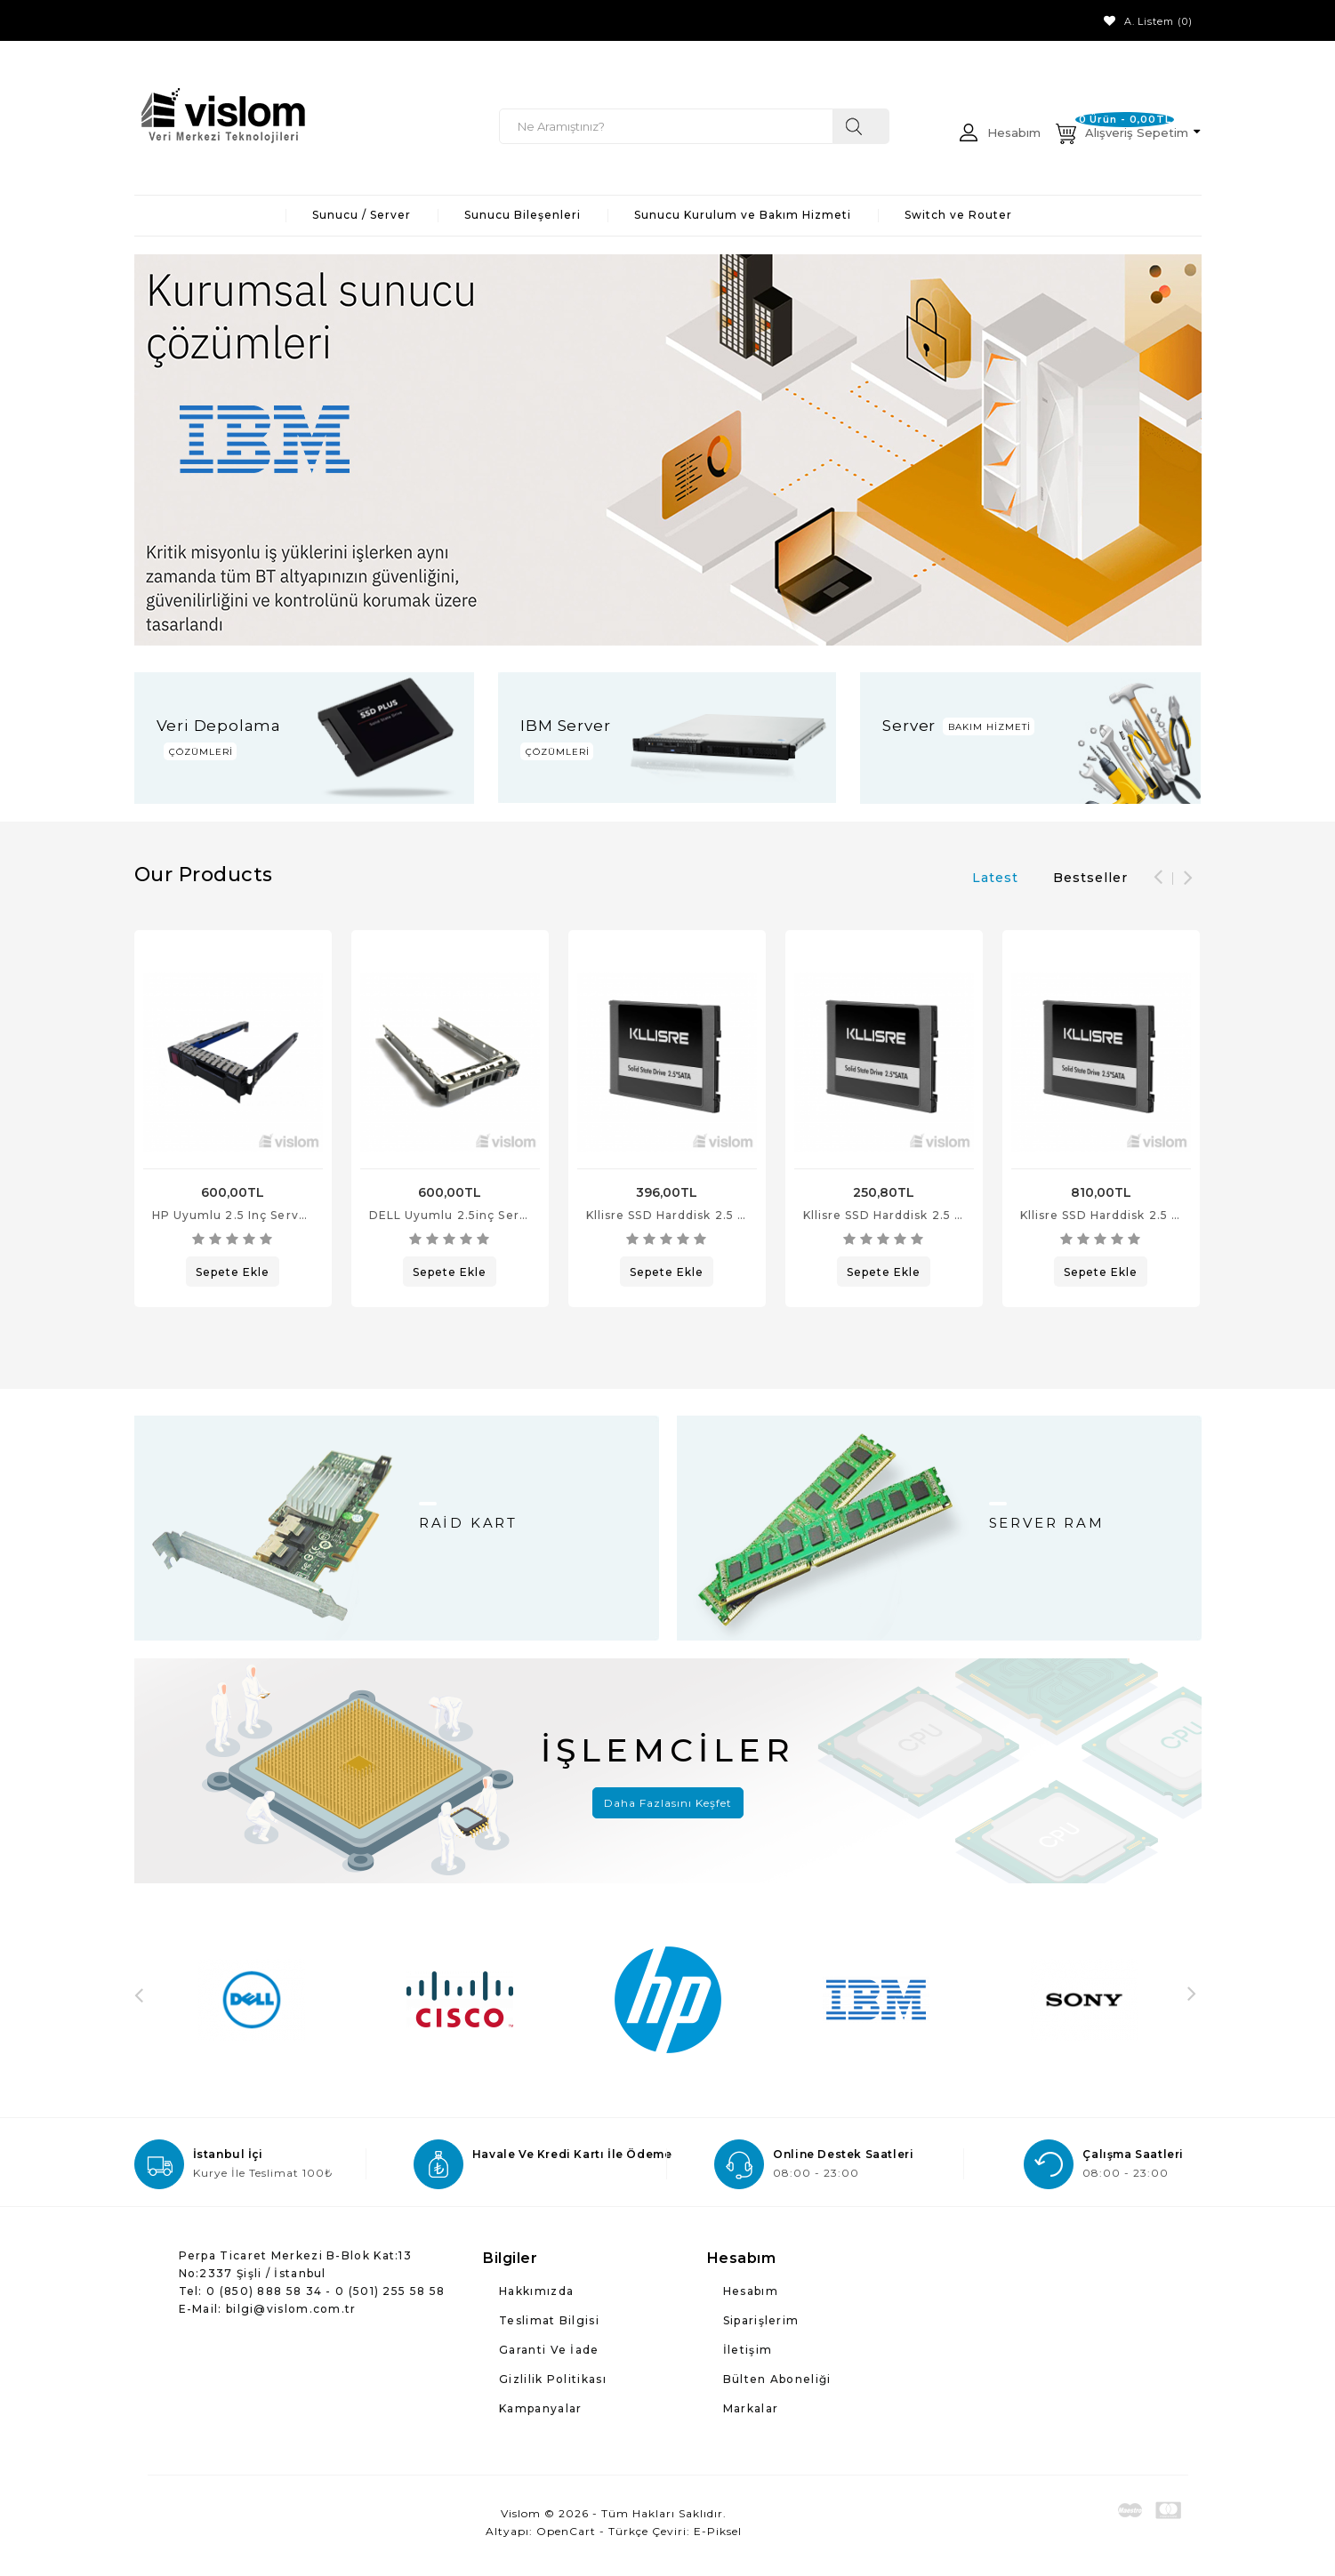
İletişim (747, 2349)
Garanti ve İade (549, 2349)
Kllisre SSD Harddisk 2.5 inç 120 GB (912, 1215)
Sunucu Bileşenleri (522, 214)
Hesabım (750, 2291)
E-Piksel (718, 2531)
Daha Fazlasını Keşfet (668, 1803)
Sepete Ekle (232, 1272)
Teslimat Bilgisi (549, 2320)
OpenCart (566, 2531)
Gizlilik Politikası (553, 2379)
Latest (995, 878)
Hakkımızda (536, 2291)
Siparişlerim (761, 2320)
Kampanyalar (540, 2408)
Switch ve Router (958, 214)
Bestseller (1090, 878)
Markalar (750, 2408)
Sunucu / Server (361, 214)
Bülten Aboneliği (777, 2379)
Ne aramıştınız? (861, 126)
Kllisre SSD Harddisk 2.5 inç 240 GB (697, 1215)
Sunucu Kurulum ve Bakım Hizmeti (742, 214)
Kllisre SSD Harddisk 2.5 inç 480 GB (1131, 1215)
